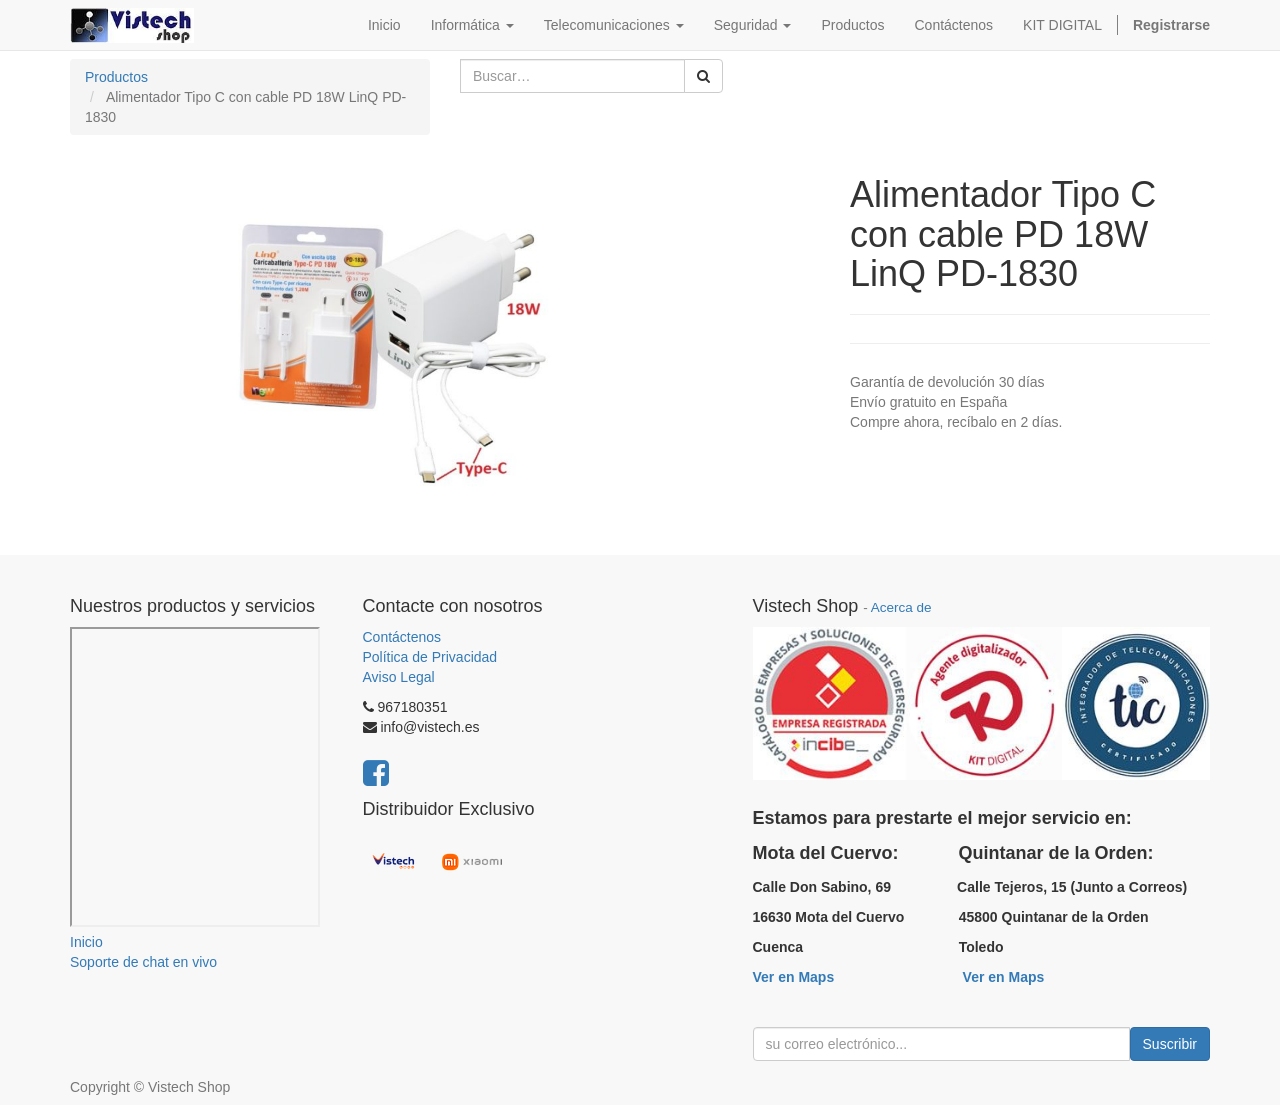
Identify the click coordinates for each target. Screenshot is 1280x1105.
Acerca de (901, 607)
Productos (116, 77)
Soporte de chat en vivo (143, 962)
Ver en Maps (794, 977)
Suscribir (1170, 1044)
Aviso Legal (399, 677)
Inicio (86, 942)
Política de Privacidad (430, 657)
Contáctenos (402, 637)
